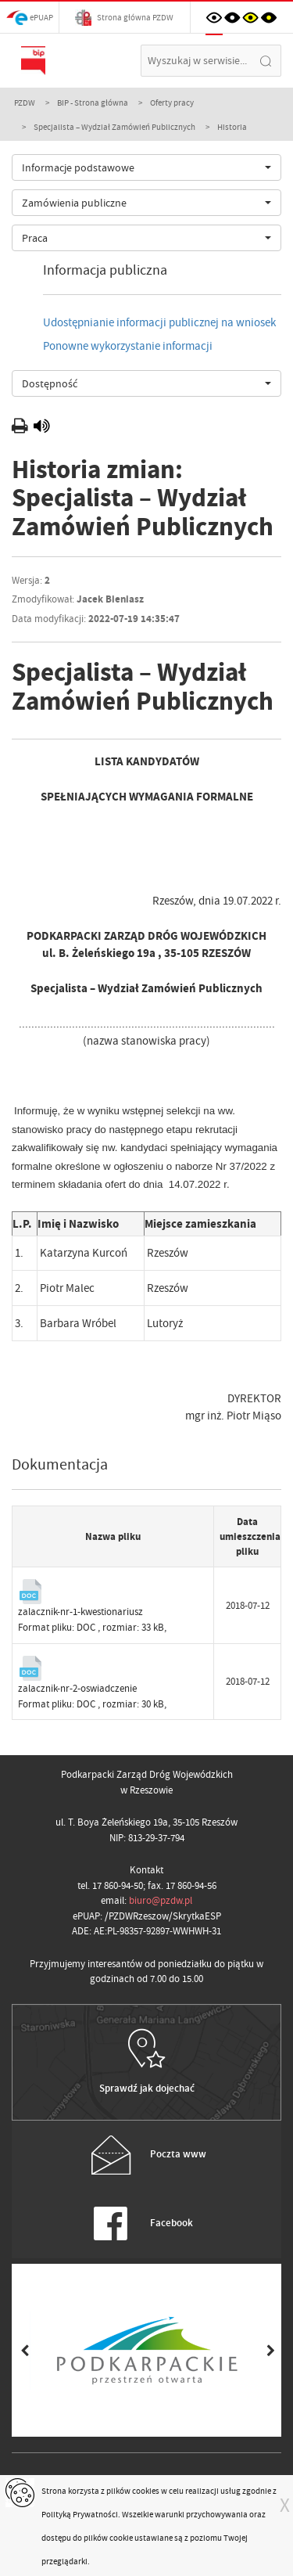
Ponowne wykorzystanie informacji (128, 346)
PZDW (24, 102)
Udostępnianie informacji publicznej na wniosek (159, 322)
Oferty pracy (172, 102)
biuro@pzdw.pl (160, 1900)
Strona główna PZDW (124, 17)
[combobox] (146, 167)
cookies (145, 2490)
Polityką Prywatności (79, 2514)
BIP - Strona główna (92, 102)
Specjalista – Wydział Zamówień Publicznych (114, 126)
